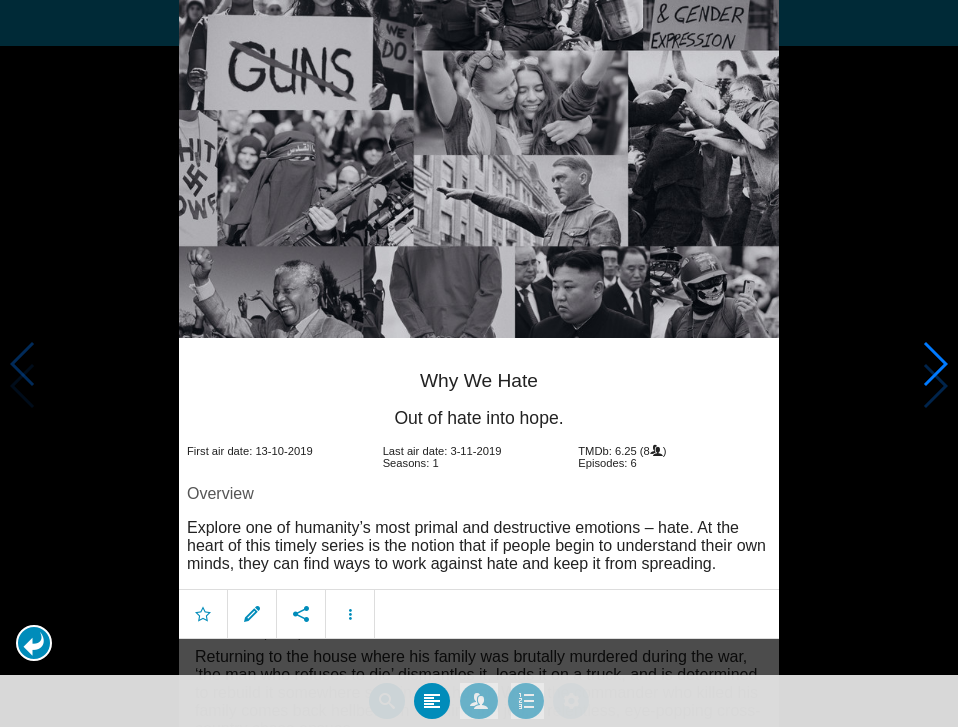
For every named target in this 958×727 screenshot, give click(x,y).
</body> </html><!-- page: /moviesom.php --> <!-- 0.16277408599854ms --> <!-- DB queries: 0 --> (479, 363)
